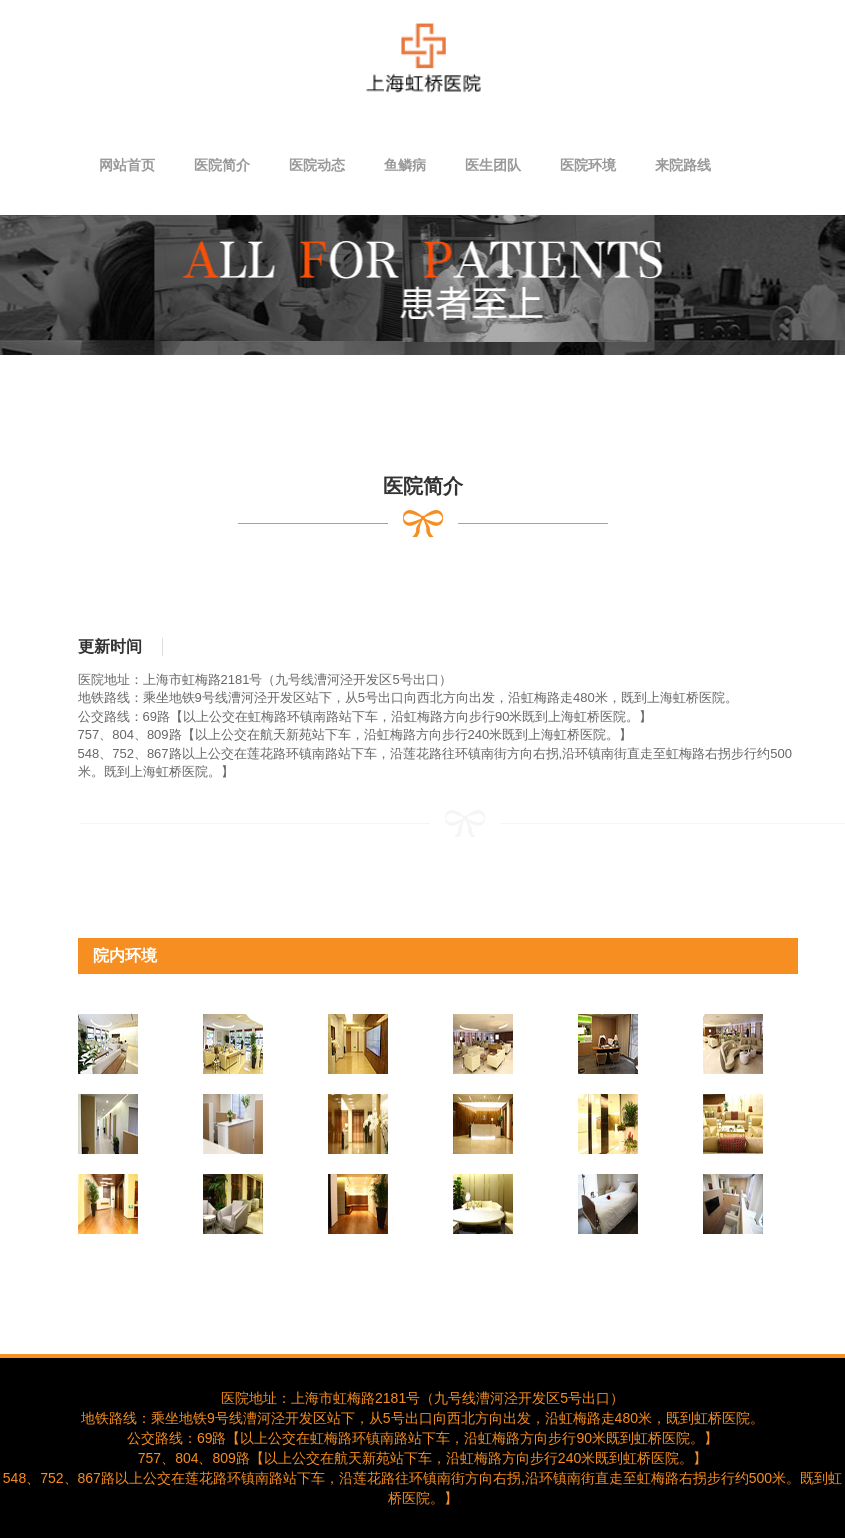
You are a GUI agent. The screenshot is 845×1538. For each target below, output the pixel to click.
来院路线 (683, 165)
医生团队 (493, 165)
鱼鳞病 (405, 165)
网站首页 (127, 165)
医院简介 (222, 165)
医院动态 (317, 165)
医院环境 (588, 165)
